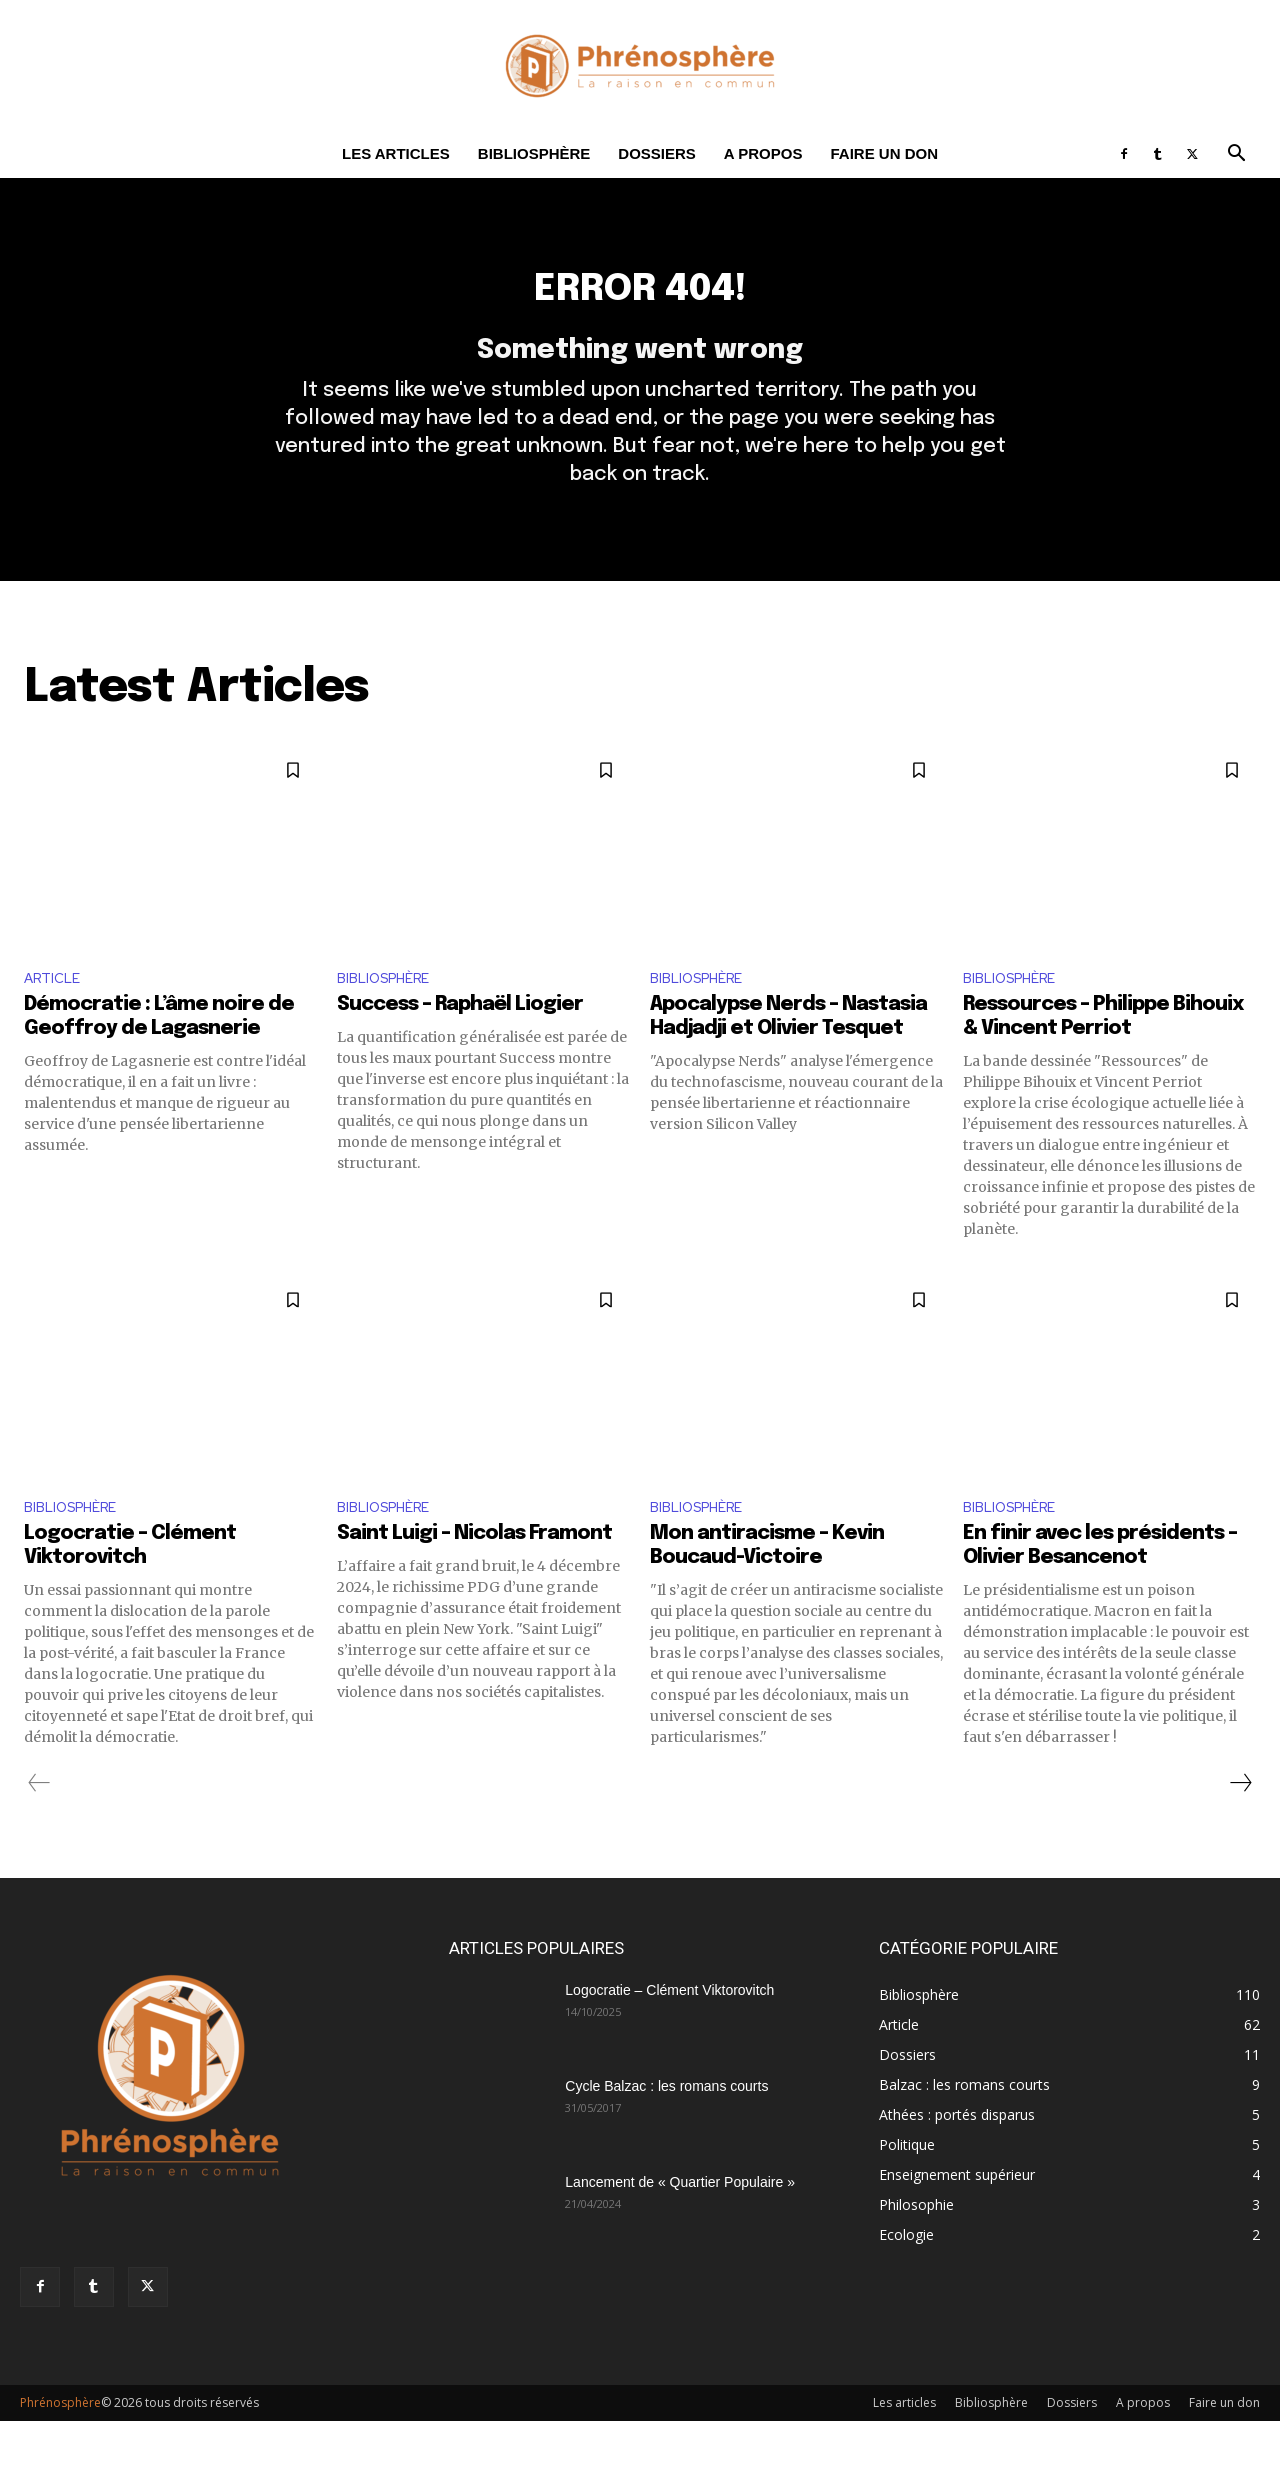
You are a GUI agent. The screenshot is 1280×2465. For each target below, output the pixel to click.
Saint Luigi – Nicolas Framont (474, 1577)
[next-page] (1240, 1827)
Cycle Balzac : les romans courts (666, 2130)
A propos (763, 153)
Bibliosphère (534, 153)
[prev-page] (39, 1827)
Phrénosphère (60, 2446)
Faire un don (884, 153)
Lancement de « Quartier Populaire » (680, 2226)
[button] (1236, 155)
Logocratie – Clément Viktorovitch (669, 2034)
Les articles (396, 153)
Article (56, 1015)
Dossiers (657, 153)
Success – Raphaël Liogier (460, 1044)
